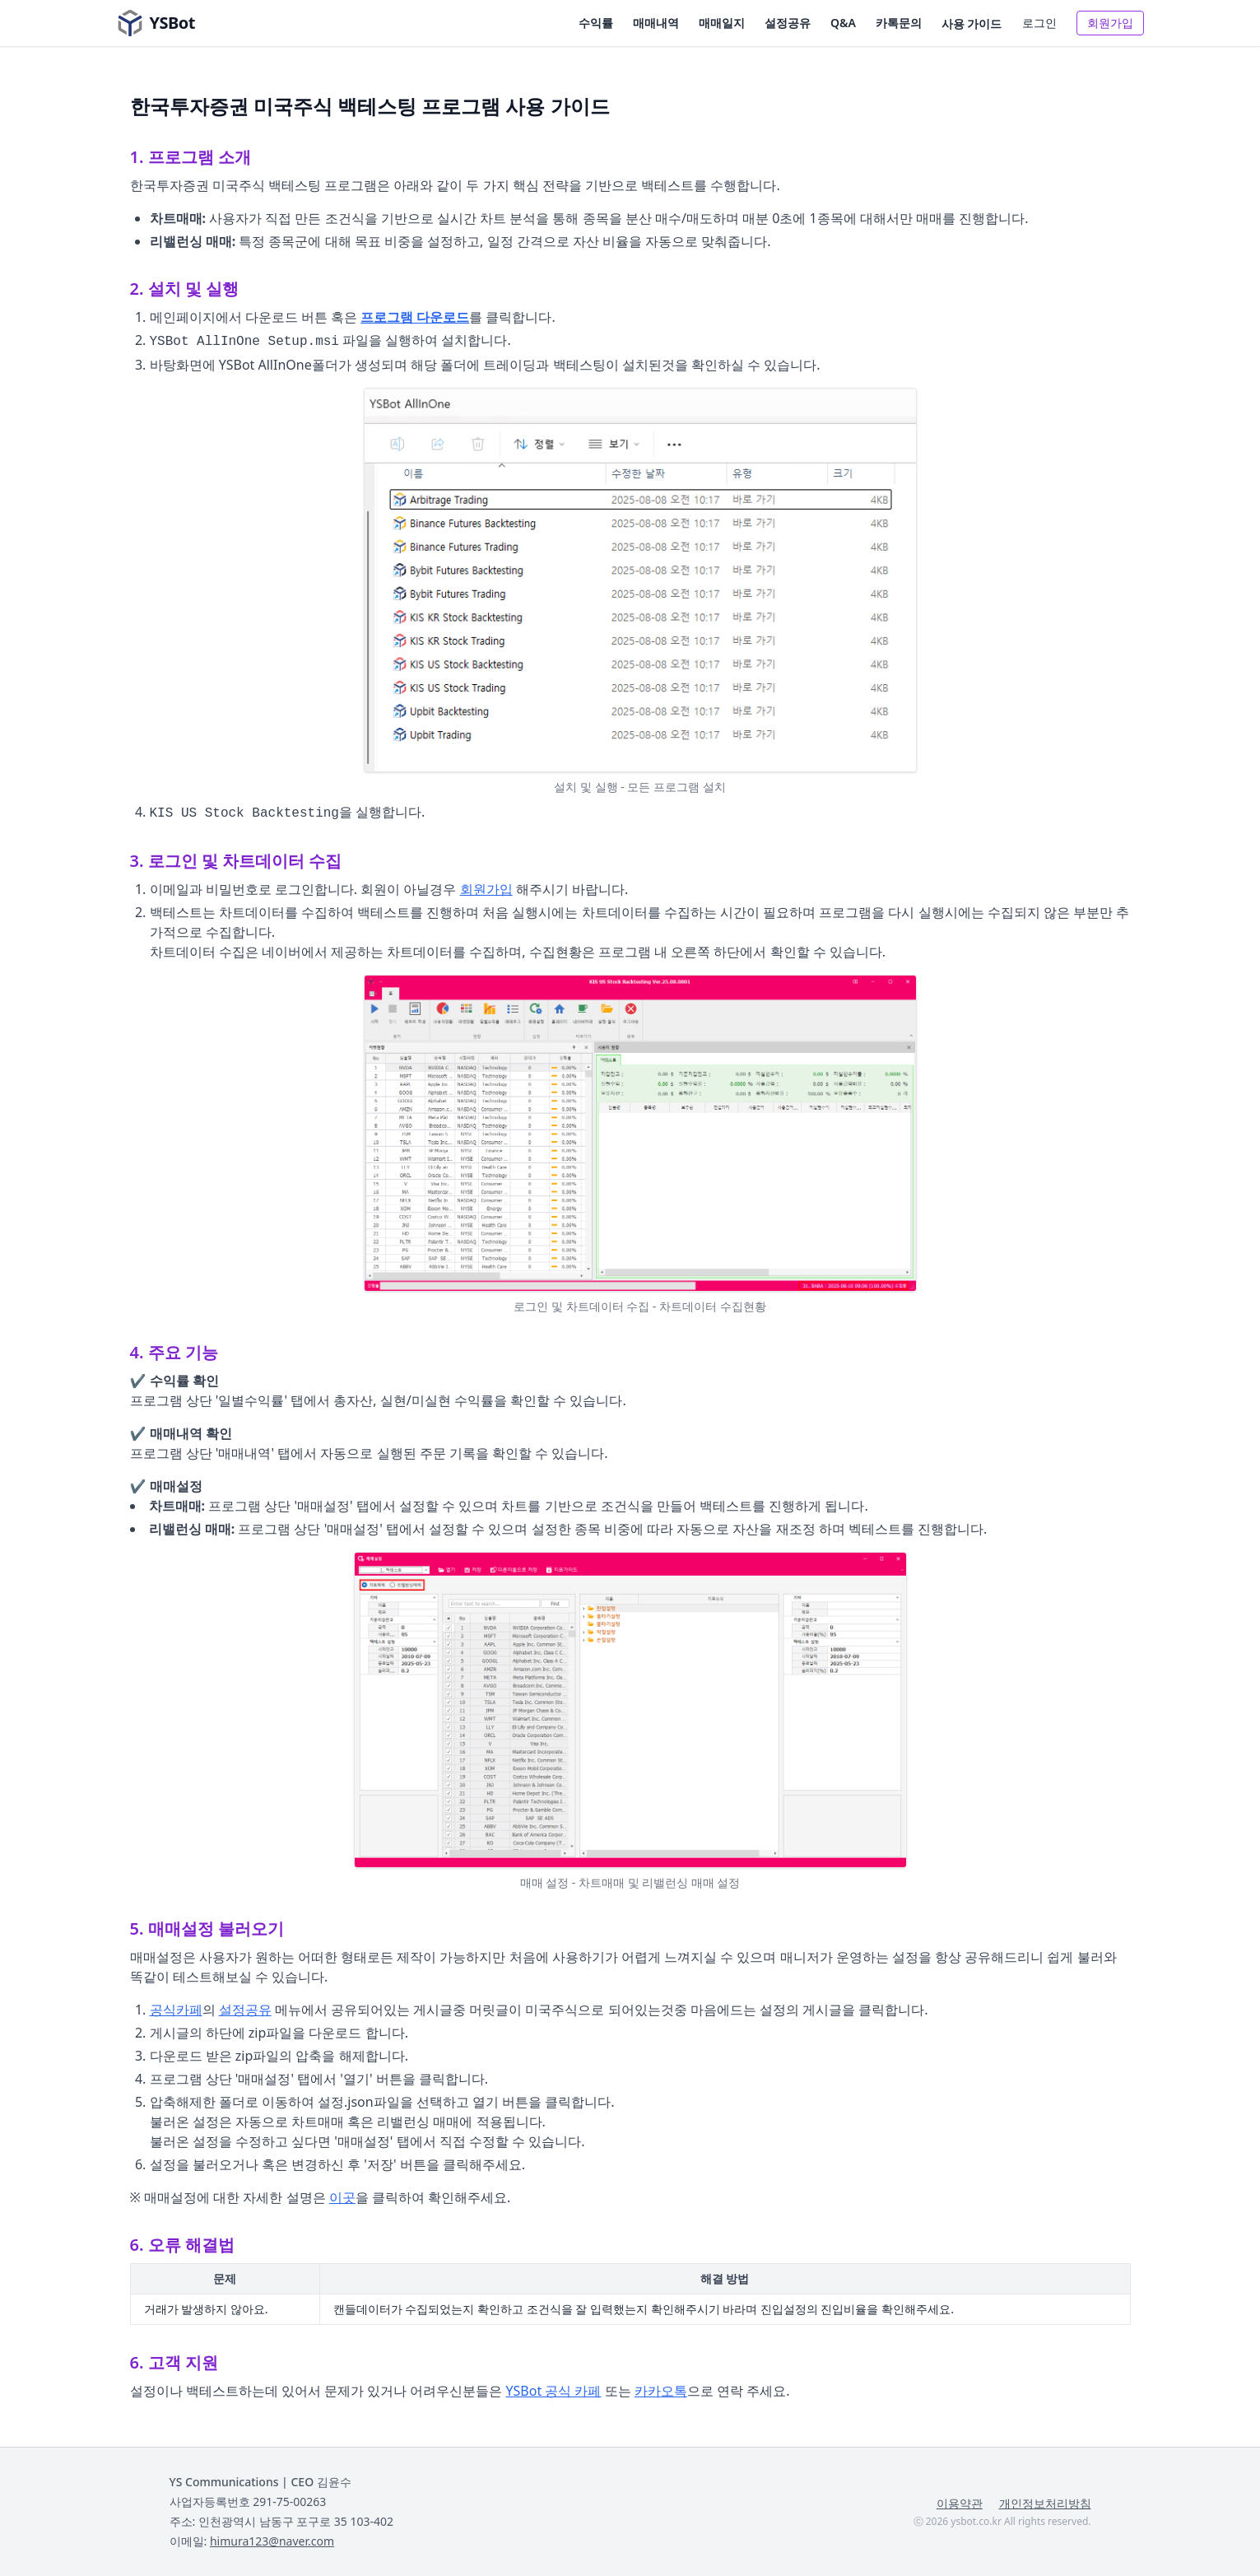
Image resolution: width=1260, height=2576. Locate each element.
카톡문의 (899, 22)
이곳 (342, 2197)
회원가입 (1110, 22)
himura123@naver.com (272, 2541)
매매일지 (722, 22)
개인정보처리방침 (1045, 2503)
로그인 (1039, 22)
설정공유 (788, 22)
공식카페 (176, 2010)
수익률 (596, 22)
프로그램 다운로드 (414, 317)
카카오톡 (661, 2391)
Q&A (843, 22)
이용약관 (960, 2503)
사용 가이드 (972, 23)
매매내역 (656, 22)
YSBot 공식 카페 (553, 2391)
